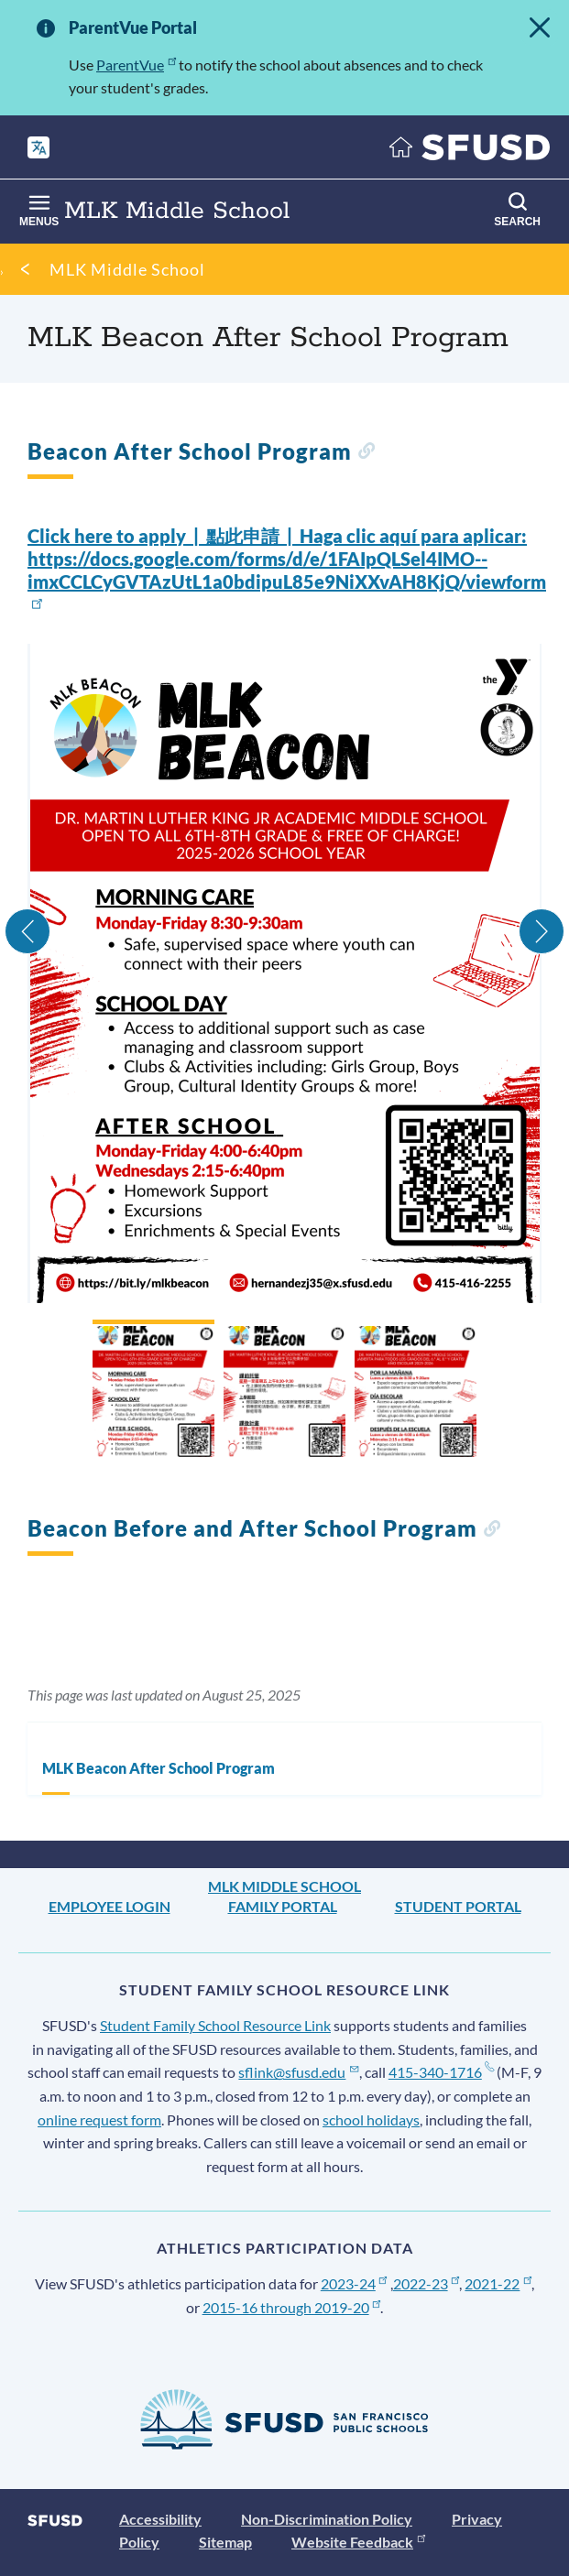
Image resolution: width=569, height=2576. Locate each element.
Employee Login (109, 1906)
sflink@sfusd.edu (298, 2072)
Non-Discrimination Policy (326, 2518)
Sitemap (225, 2541)
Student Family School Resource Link (215, 2025)
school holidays (371, 2119)
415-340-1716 (441, 2072)
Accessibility (160, 2518)
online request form (99, 2119)
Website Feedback (358, 2541)
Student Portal (458, 1906)
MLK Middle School (127, 269)
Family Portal (282, 1906)
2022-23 (426, 2283)
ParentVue (136, 64)
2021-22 (498, 2283)
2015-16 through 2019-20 (291, 2307)
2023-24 (354, 2283)
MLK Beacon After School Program (158, 1768)
